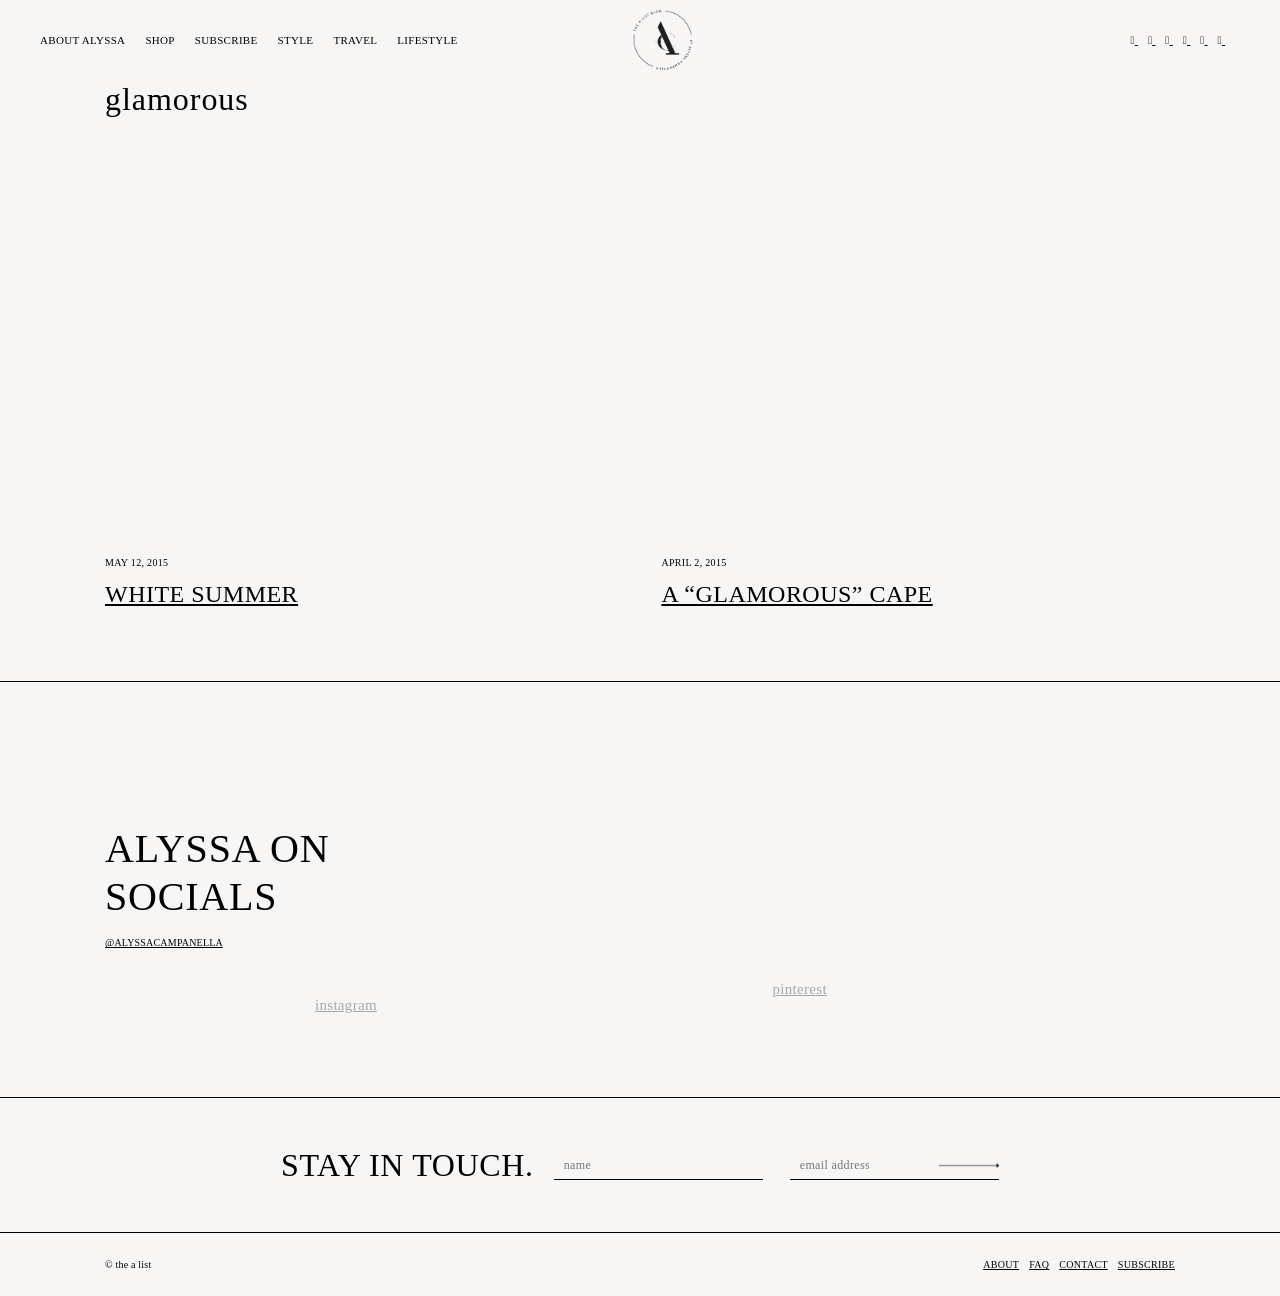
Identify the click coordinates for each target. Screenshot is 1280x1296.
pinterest (800, 989)
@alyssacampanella (164, 942)
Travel (355, 40)
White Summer (201, 594)
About (82, 40)
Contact (1083, 1264)
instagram (346, 1005)
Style (296, 40)
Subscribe (226, 40)
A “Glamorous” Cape (796, 594)
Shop (159, 40)
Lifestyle (427, 40)
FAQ (1039, 1264)
